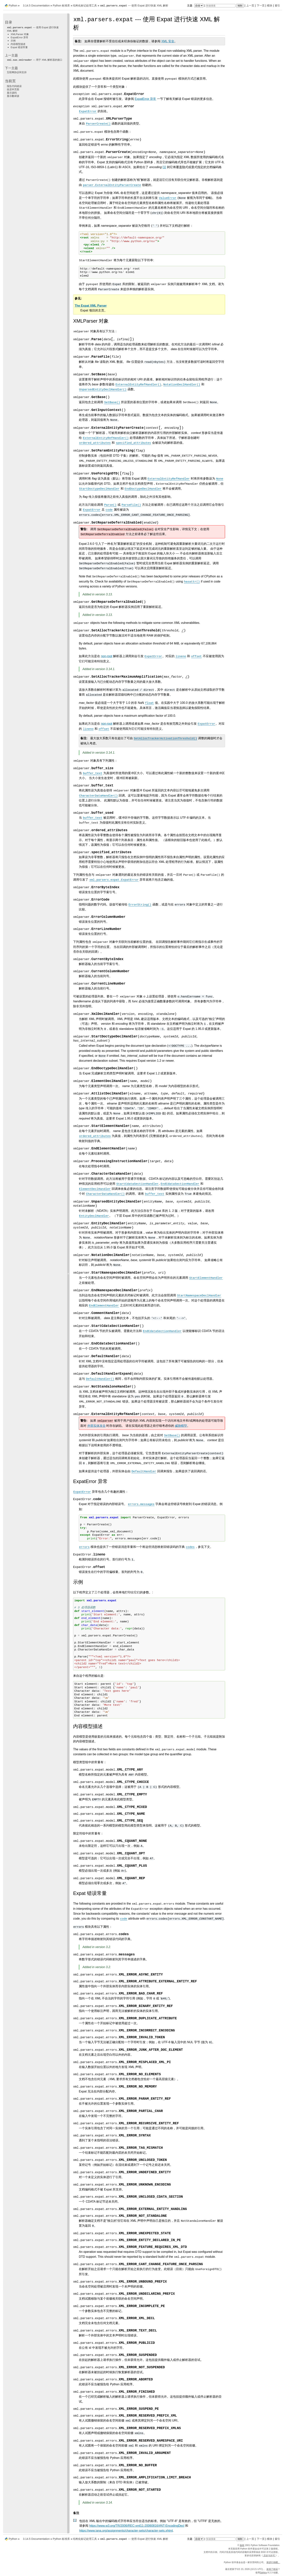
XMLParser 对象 (20, 34)
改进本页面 (13, 89)
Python (13, 5)
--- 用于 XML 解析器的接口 (34, 59)
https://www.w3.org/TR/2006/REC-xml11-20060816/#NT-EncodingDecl (136, 2525)
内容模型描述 (18, 44)
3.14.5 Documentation (36, 5)
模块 (269, 5)
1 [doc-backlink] (75, 2520)
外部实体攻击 (96, 1425)
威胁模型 (181, 1425)
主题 (195, 5)
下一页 (261, 5)
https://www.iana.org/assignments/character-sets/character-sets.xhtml (126, 2530)
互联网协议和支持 (17, 72)
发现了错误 (272, 2569)
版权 (242, 2545)
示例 (13, 40)
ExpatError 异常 (19, 37)
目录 (8, 22)
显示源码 (12, 92)
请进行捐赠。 (273, 2562)
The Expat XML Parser (91, 305)
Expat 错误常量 (19, 47)
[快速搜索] (220, 5)
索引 (277, 5)
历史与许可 (269, 2555)
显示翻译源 (13, 96)
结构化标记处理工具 (85, 5)
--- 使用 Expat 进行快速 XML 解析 (134, 5)
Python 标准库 (61, 5)
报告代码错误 (14, 86)
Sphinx (263, 2572)
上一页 (250, 5)
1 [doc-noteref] (164, 167)
